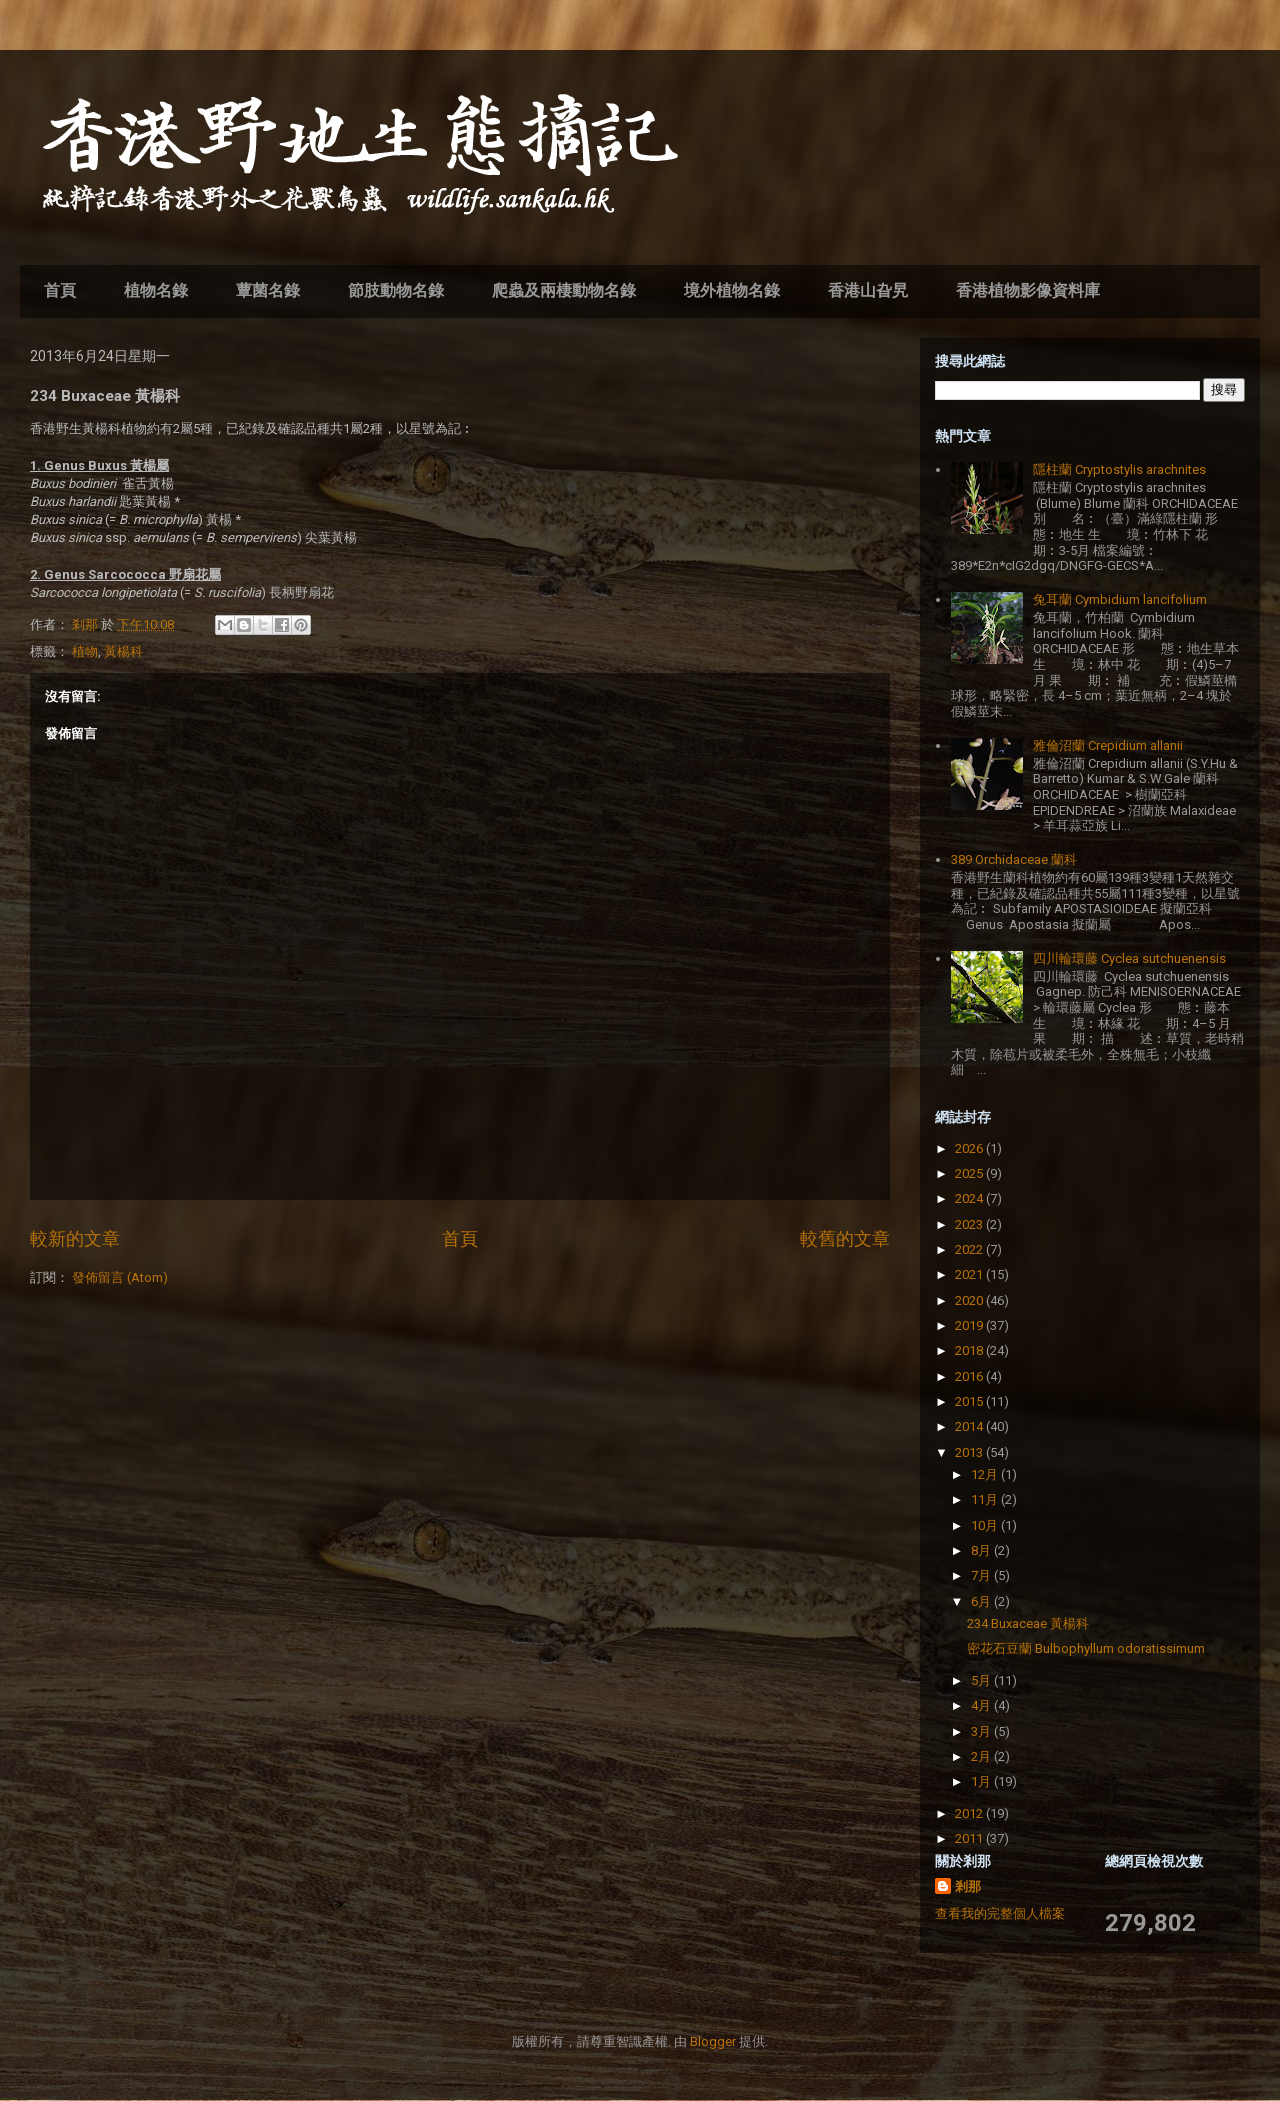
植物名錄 (156, 290)
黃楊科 (123, 651)
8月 (982, 1550)
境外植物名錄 (732, 290)
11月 (986, 1499)
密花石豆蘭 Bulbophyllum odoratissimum (1086, 1648)
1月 (982, 1781)
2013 (970, 1452)
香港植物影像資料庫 (1028, 290)
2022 (970, 1249)
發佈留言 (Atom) (120, 1277)
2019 (970, 1325)
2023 (970, 1224)
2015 (970, 1401)
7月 (982, 1575)
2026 (970, 1148)
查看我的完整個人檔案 (1000, 1913)
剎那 (968, 1886)
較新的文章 (75, 1238)
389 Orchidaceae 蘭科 (1014, 859)
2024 (970, 1198)
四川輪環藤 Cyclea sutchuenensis (1129, 958)
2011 (970, 1838)
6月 (982, 1601)
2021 (970, 1274)
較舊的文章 (845, 1238)
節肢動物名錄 (396, 290)
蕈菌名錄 (268, 290)
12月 (986, 1474)
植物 (85, 651)
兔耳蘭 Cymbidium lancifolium (1120, 599)
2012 (970, 1813)
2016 (970, 1376)
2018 (970, 1350)
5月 (982, 1680)
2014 (970, 1426)
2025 (970, 1173)
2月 (982, 1756)
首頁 (60, 290)
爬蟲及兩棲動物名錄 (564, 290)
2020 (970, 1300)
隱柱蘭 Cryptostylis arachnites (1119, 469)
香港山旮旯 (868, 290)
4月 (982, 1705)
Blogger (713, 2041)
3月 (982, 1731)
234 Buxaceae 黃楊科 (1028, 1623)
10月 (986, 1525)
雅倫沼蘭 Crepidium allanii (1108, 745)
